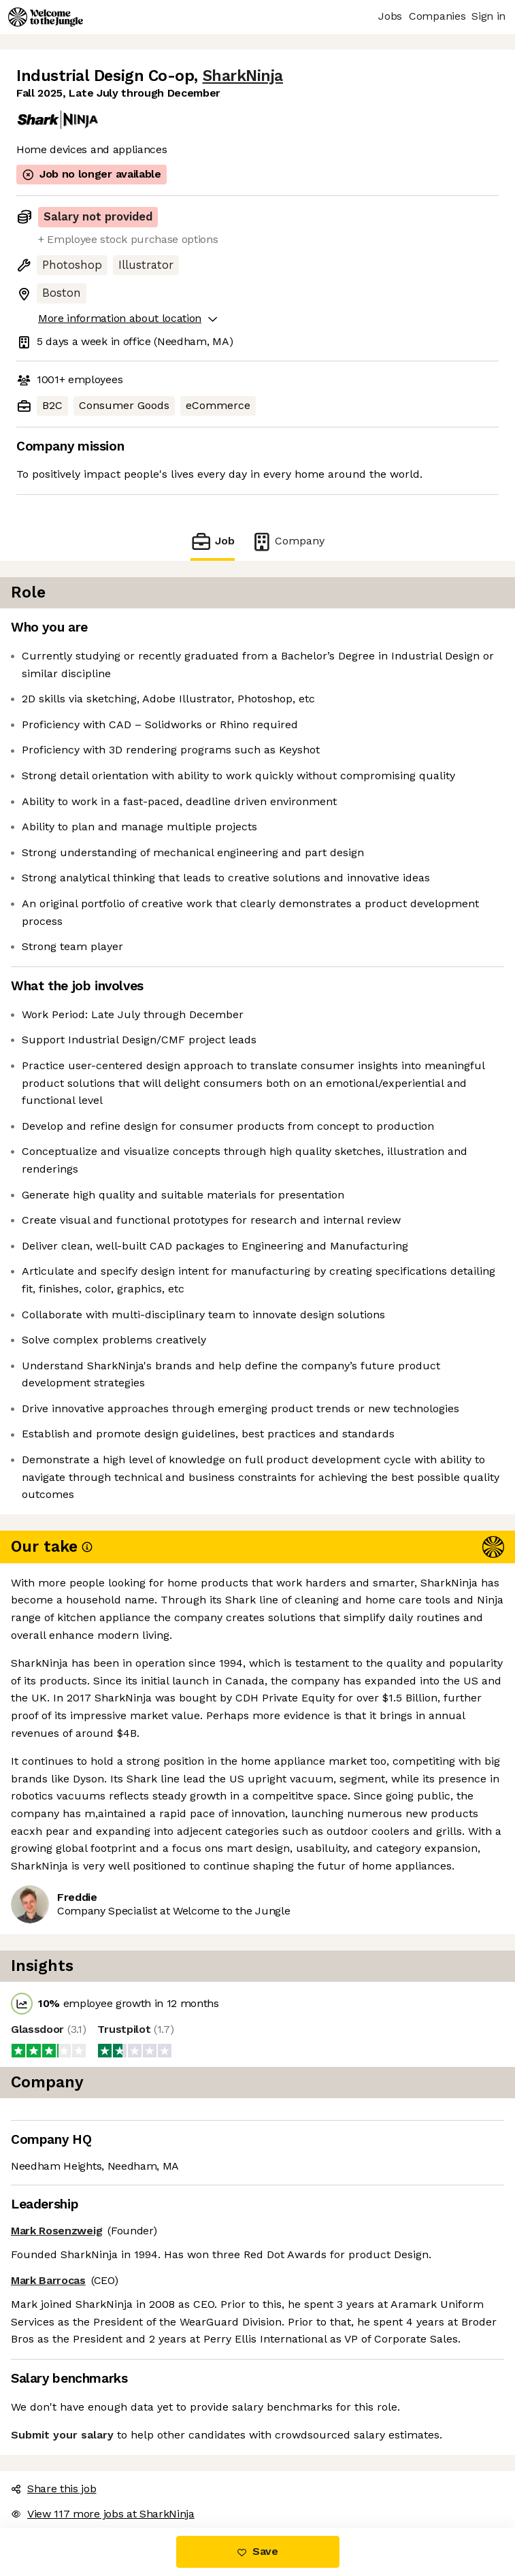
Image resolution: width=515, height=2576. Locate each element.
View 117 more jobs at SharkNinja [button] (103, 2513)
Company (288, 541)
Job (212, 541)
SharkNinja (243, 76)
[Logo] (45, 17)
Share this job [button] (54, 2488)
